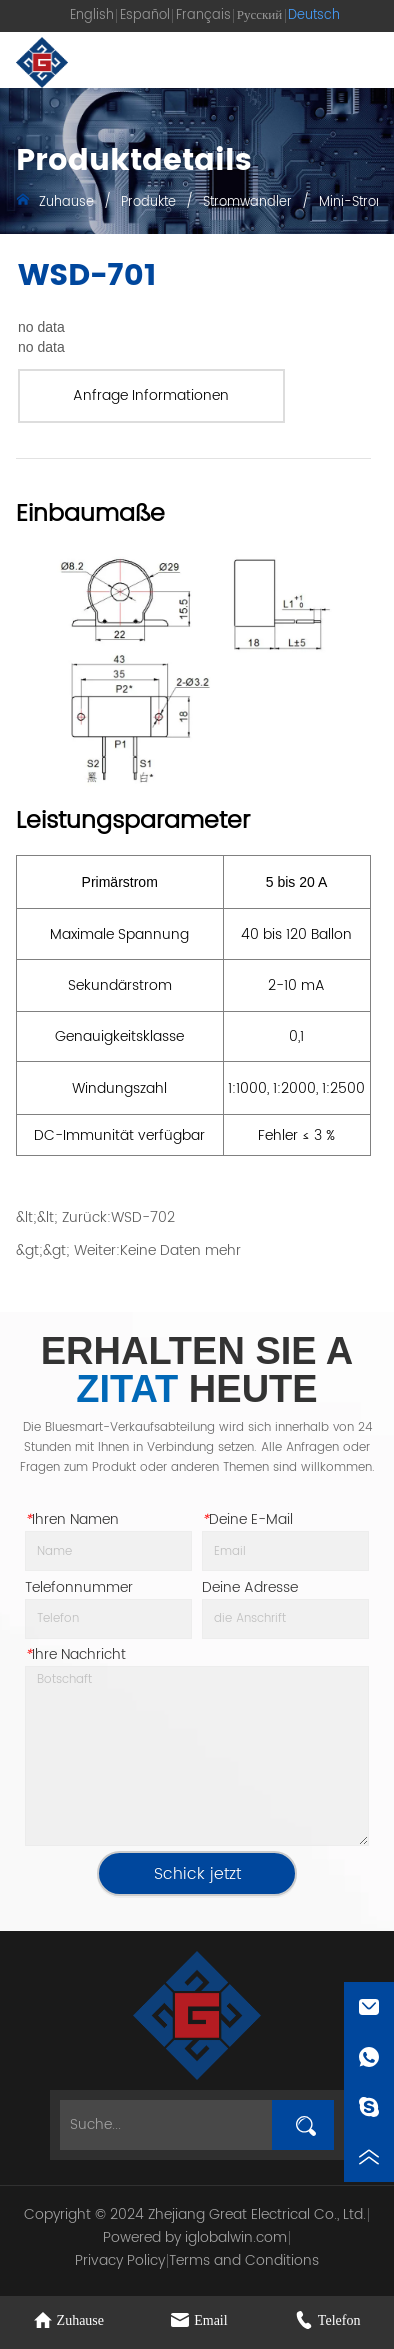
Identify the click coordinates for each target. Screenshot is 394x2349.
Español (145, 15)
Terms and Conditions (244, 2260)
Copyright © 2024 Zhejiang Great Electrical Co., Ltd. (195, 2214)
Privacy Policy (120, 2260)
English (92, 15)
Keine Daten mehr (180, 1250)
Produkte (148, 202)
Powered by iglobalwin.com (195, 2237)
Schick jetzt (197, 1874)
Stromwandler (247, 202)
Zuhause (66, 202)
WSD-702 (143, 1217)
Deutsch (314, 15)
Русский (260, 15)
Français (203, 15)
